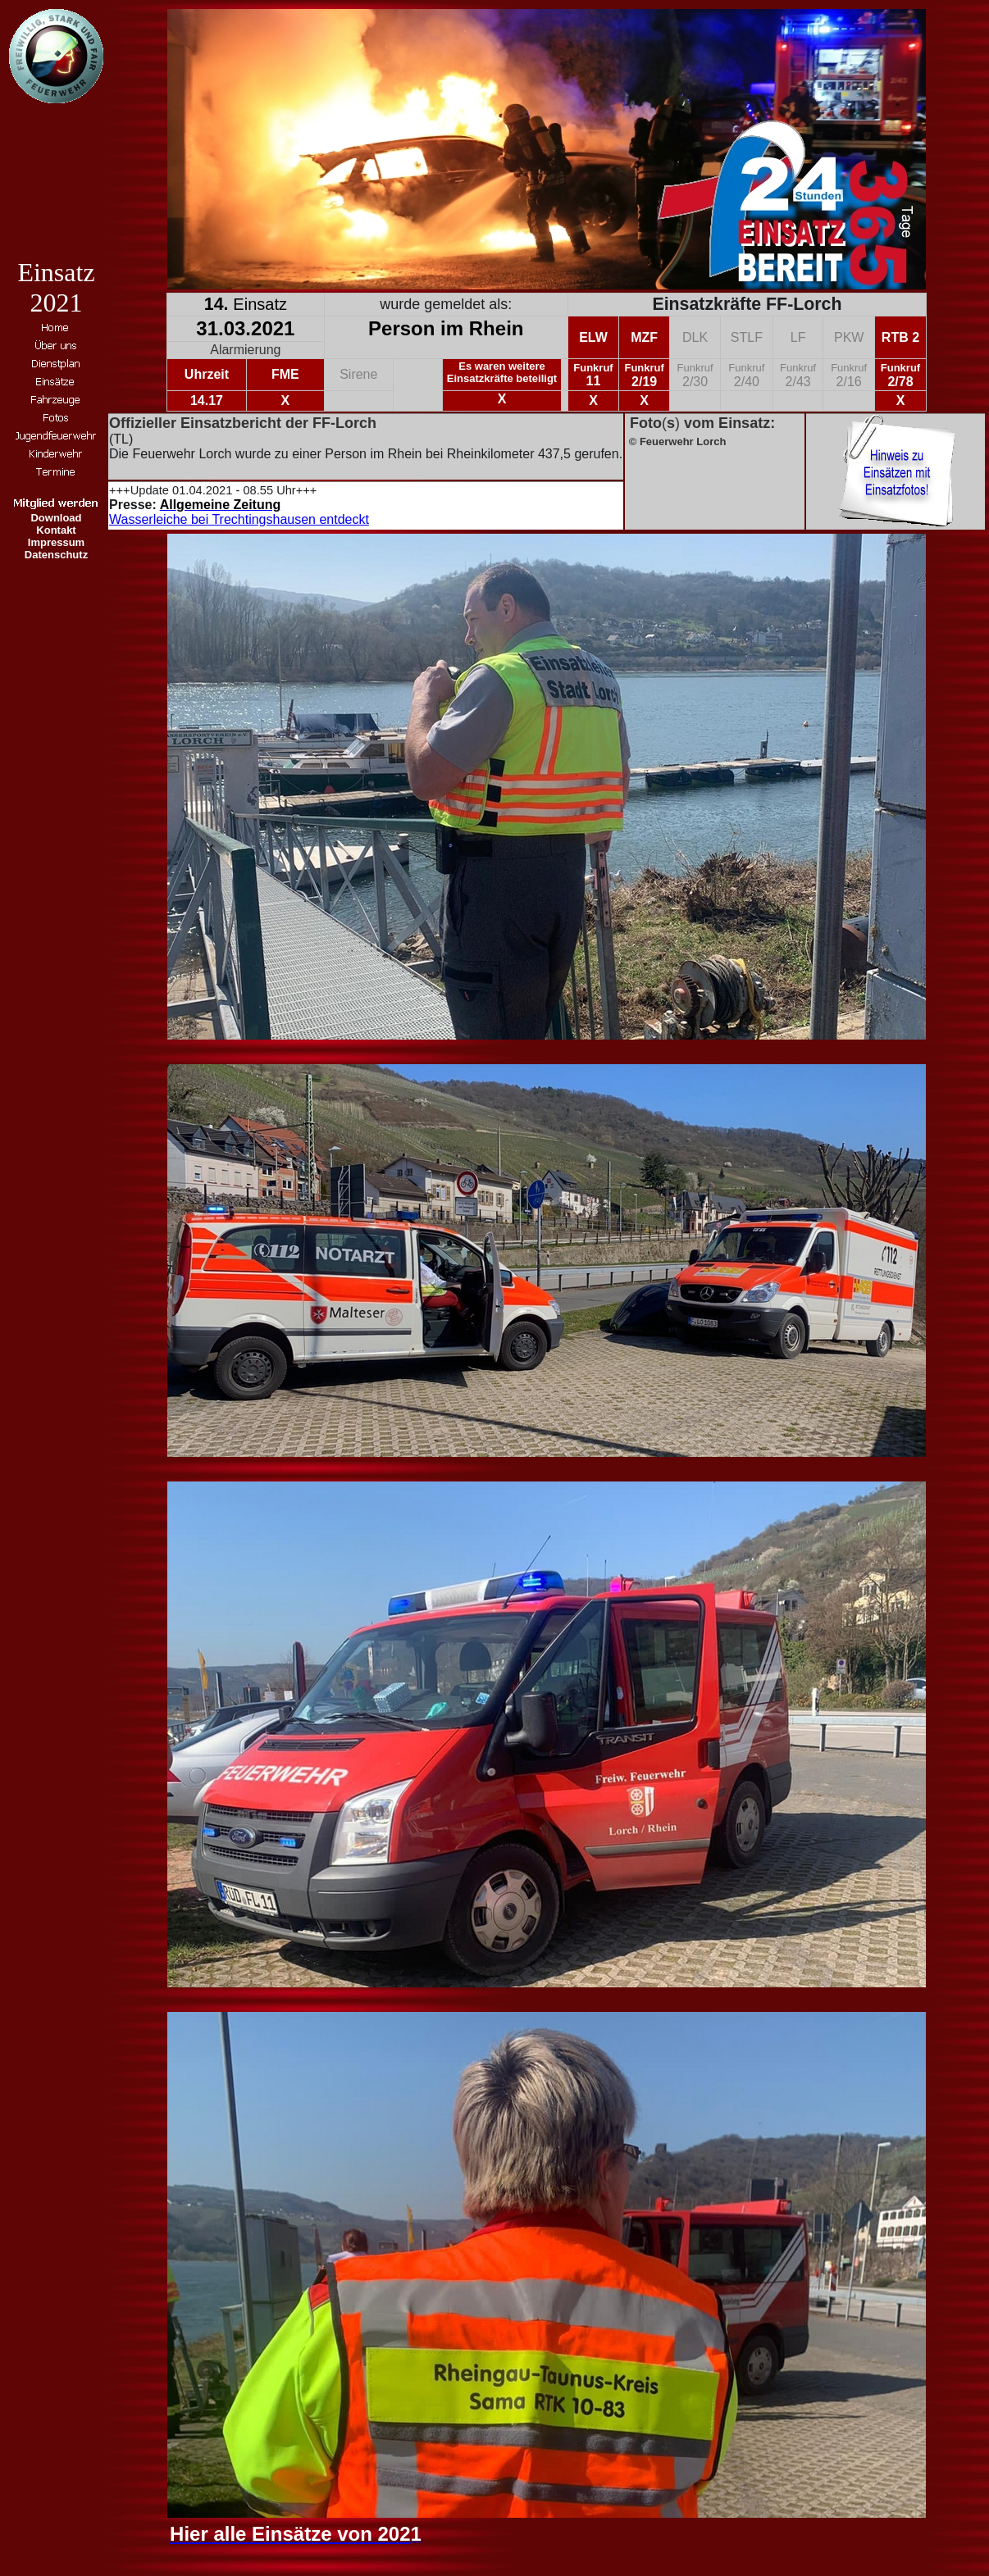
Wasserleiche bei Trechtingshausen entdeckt (239, 519)
